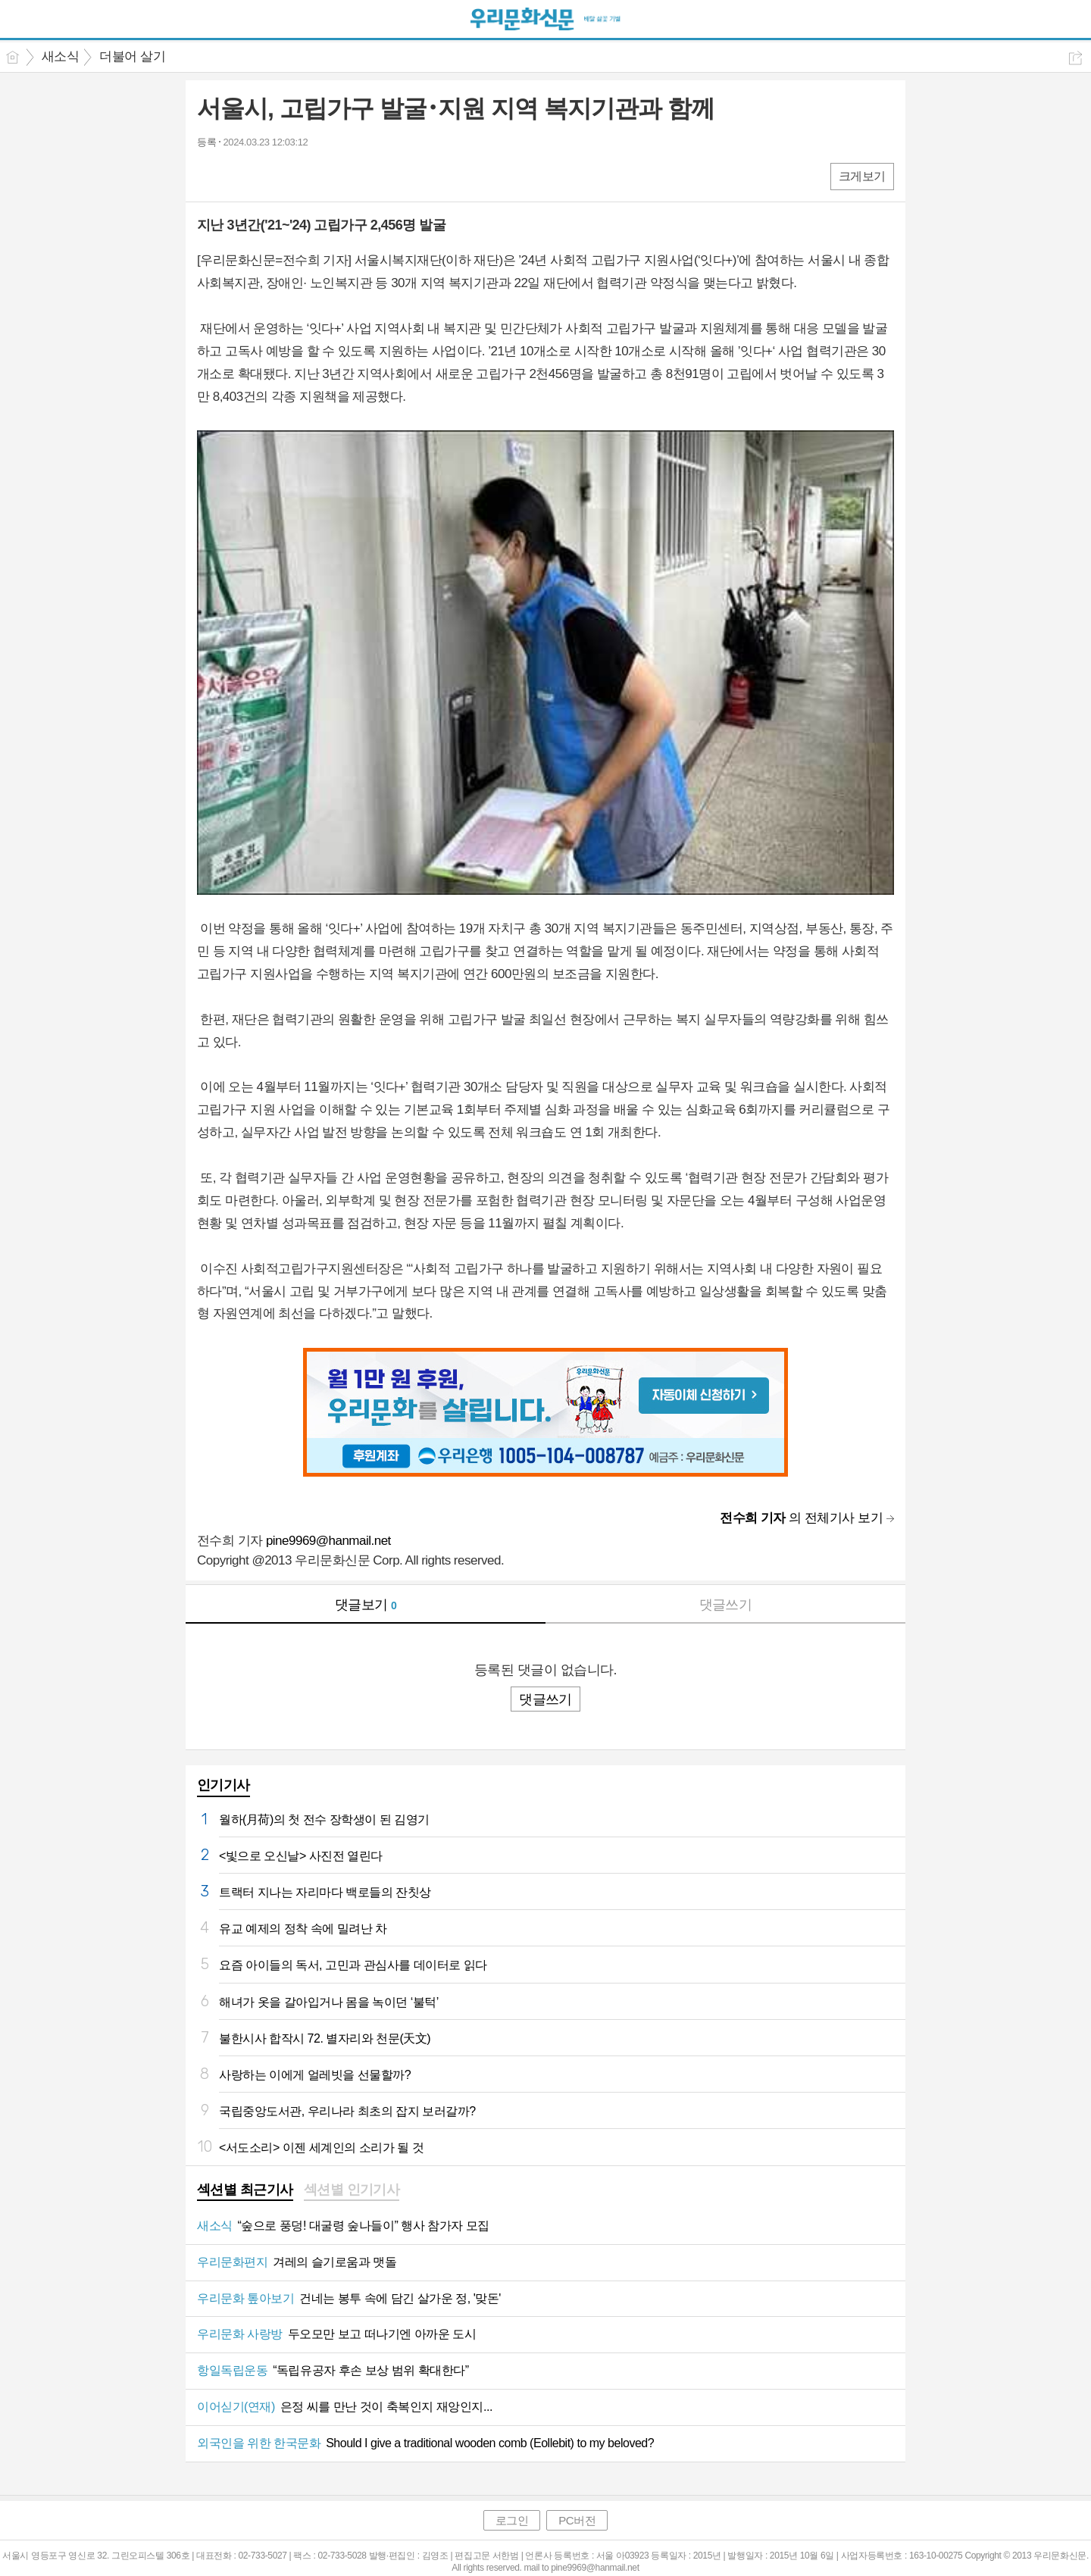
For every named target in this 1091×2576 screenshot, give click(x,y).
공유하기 (1075, 58)
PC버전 (577, 2520)
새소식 (60, 56)
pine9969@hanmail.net (328, 1540)
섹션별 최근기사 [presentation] (245, 2189)
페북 (210, 175)
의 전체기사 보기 (801, 1518)
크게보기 (862, 176)
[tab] (245, 2191)
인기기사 (223, 1785)
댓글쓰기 (725, 1604)
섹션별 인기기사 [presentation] (352, 2189)
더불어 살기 (132, 56)
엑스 (240, 175)
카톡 (271, 175)
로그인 (512, 2520)
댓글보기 (366, 1604)
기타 (301, 175)
